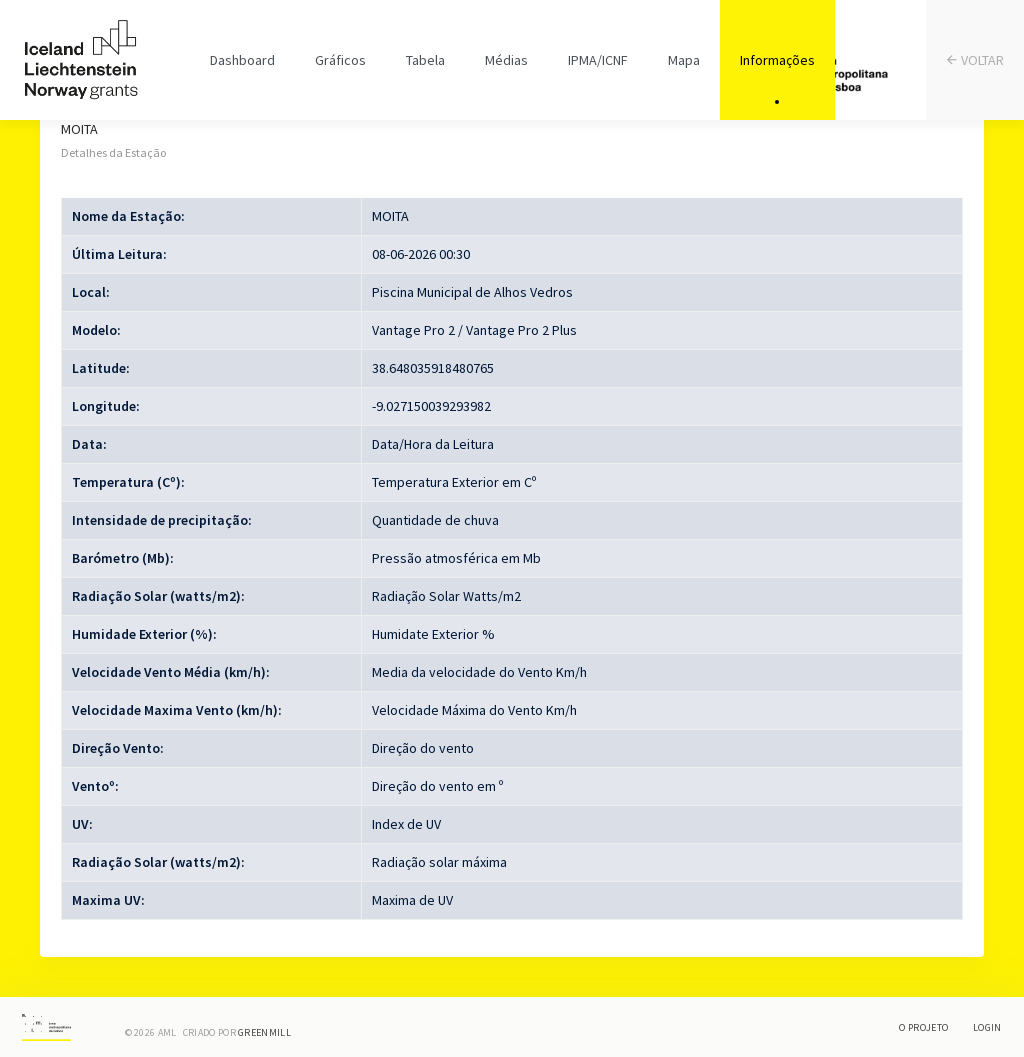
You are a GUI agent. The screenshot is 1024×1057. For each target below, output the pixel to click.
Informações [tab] (777, 60)
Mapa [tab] (684, 60)
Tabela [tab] (425, 60)
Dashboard (242, 60)
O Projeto (923, 1027)
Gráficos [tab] (340, 60)
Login (987, 1027)
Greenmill (264, 1032)
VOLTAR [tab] (975, 60)
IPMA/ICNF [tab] (598, 60)
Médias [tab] (506, 60)
